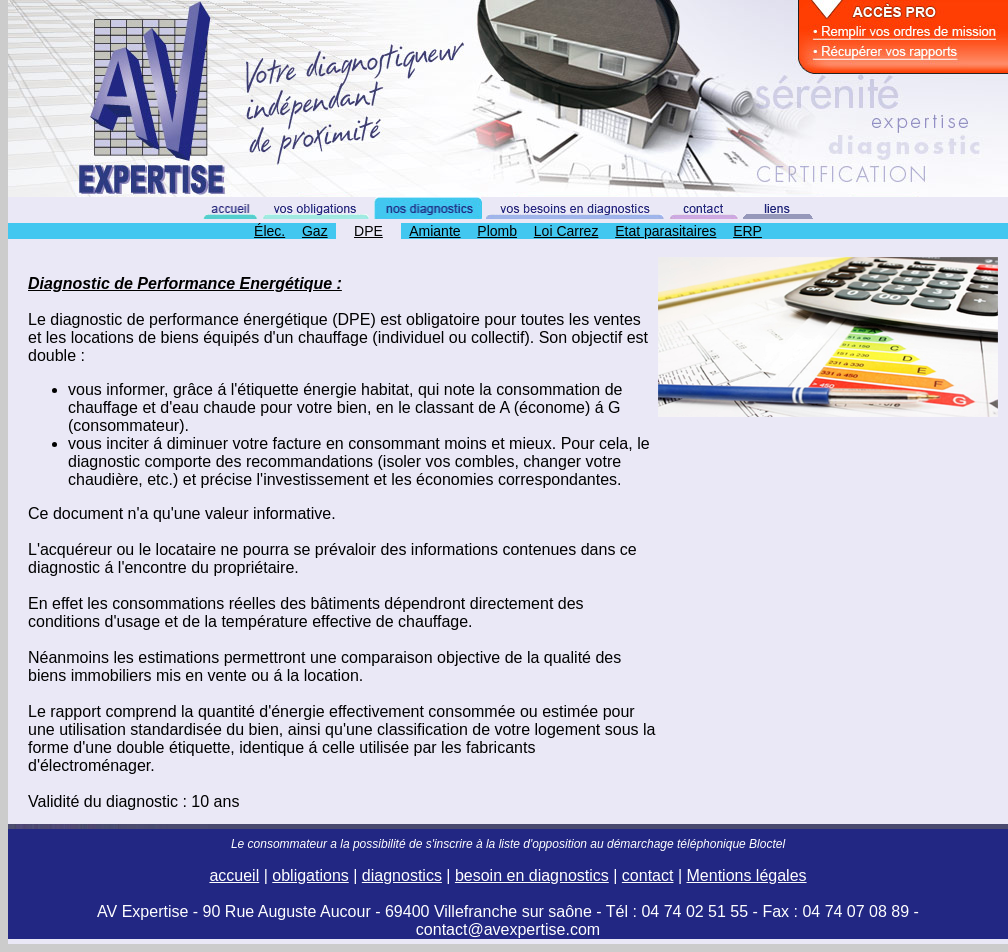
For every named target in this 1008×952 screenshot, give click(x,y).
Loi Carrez (566, 231)
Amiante (434, 231)
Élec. (269, 231)
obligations (310, 875)
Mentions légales (747, 875)
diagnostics (402, 875)
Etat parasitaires (665, 231)
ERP (747, 231)
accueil (234, 875)
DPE (368, 231)
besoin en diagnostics (532, 875)
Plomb (497, 231)
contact (648, 875)
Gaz (315, 231)
